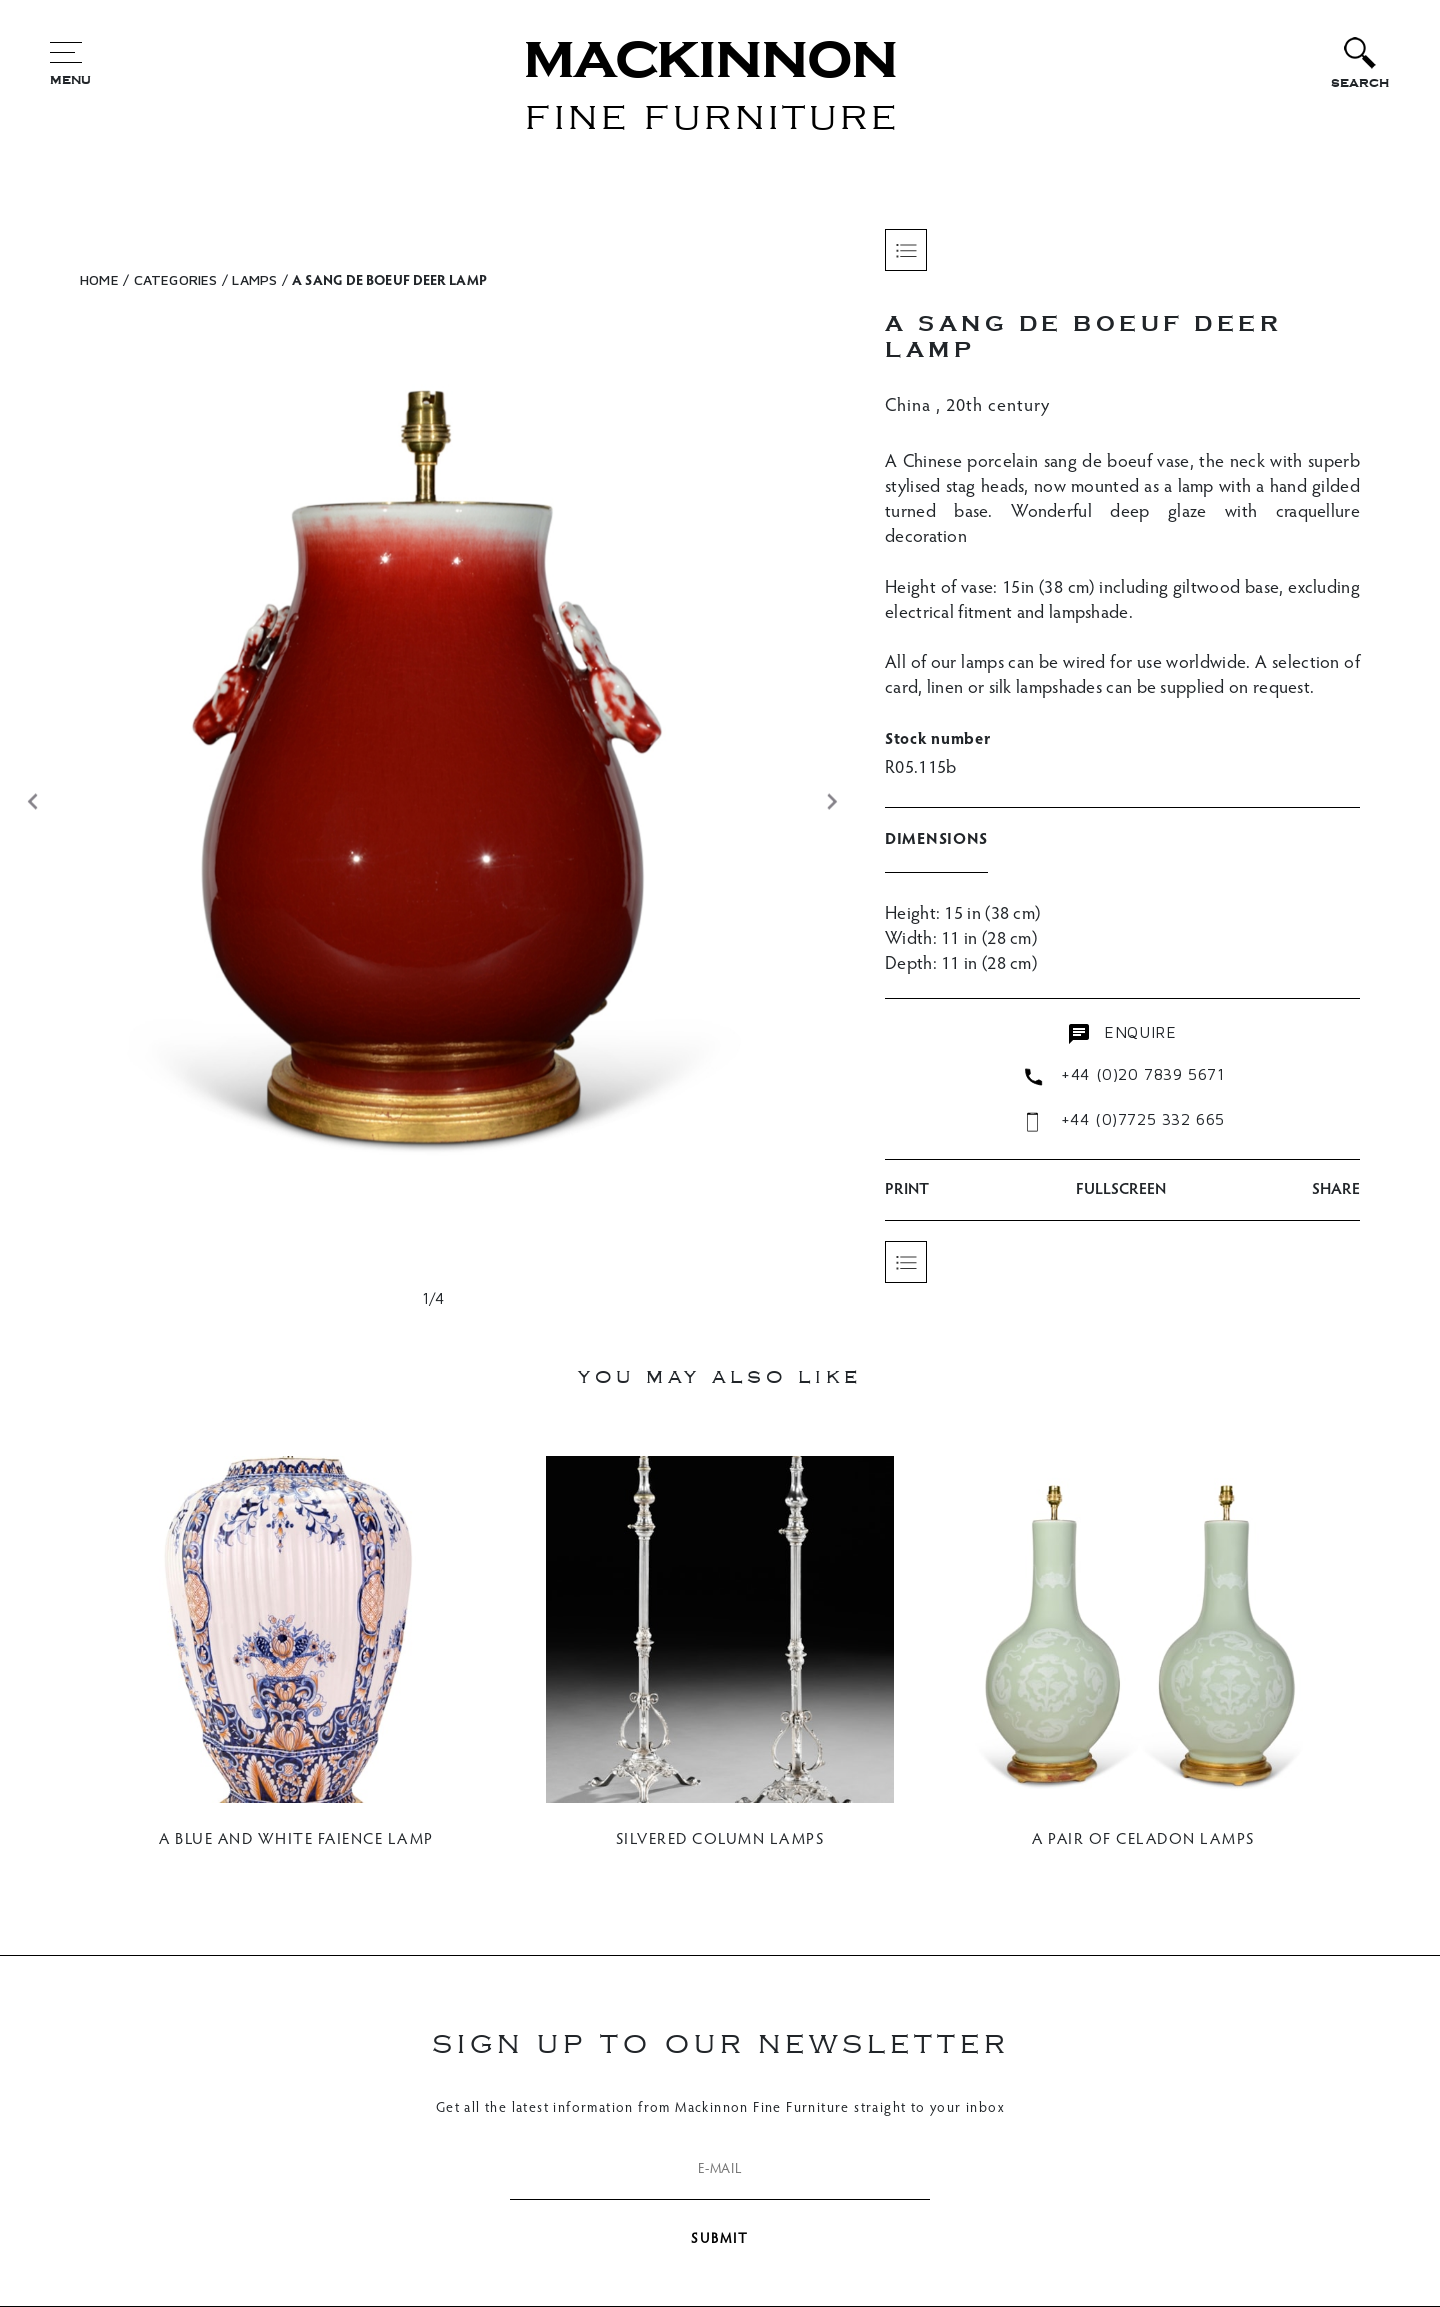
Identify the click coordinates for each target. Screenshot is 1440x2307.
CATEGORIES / (181, 279)
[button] (32, 801)
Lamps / (259, 279)
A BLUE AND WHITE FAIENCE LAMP (296, 1840)
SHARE (1336, 1190)
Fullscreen (1121, 1190)
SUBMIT (720, 2240)
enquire (1123, 1033)
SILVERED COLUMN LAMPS (720, 1840)
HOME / (104, 279)
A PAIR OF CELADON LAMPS (1143, 1840)
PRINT (907, 1190)
